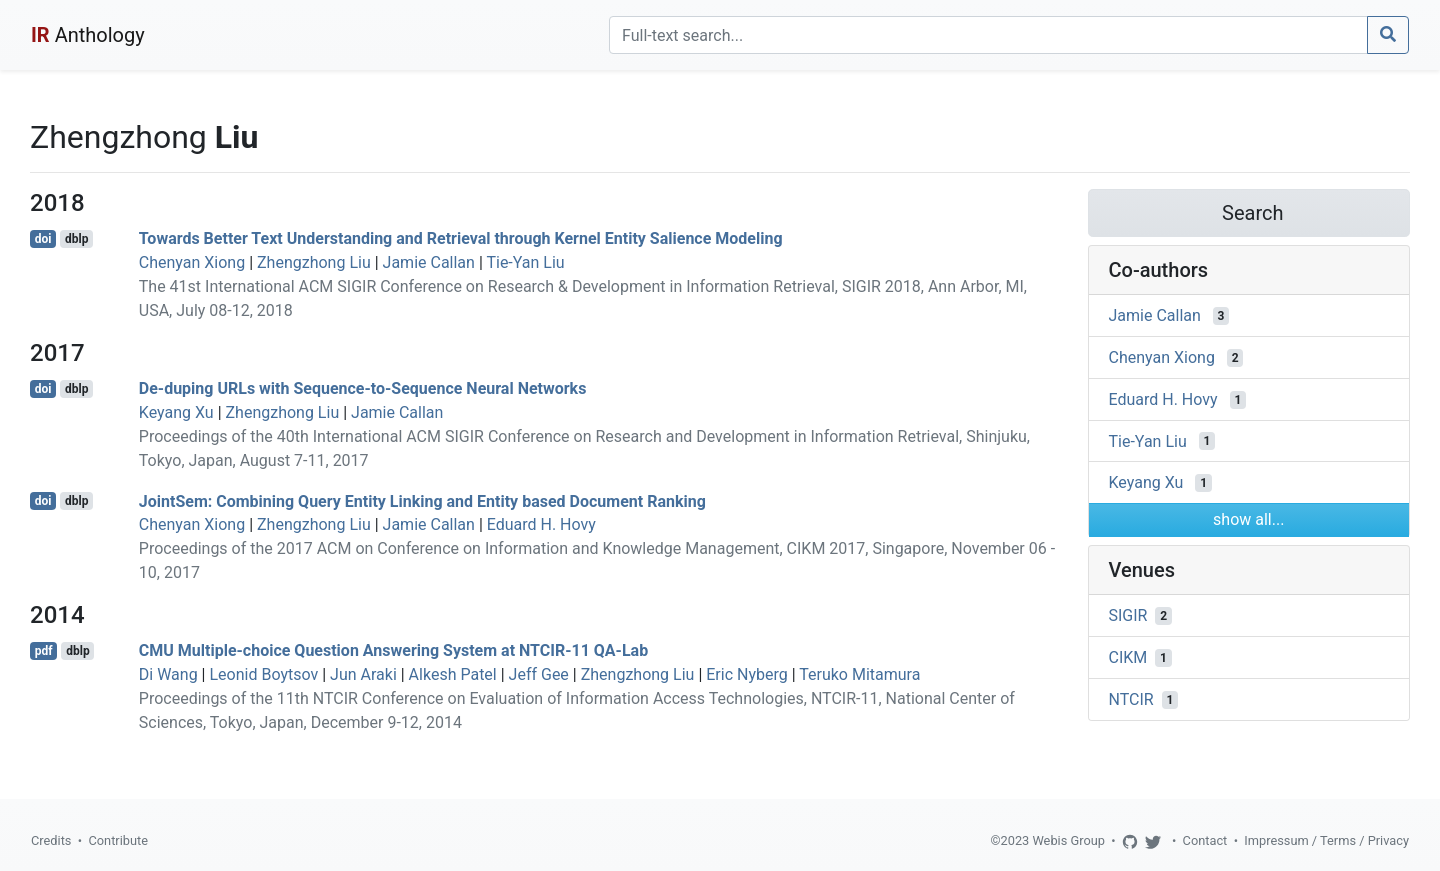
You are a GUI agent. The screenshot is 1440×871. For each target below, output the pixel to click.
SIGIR (1128, 615)
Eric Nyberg (746, 674)
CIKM (1128, 657)
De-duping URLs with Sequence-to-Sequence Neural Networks (363, 388)
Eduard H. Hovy (541, 524)
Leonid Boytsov (263, 674)
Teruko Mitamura (859, 674)
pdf (44, 651)
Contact (1205, 840)
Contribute (118, 840)
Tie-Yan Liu (525, 262)
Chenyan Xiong (192, 262)
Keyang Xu (176, 412)
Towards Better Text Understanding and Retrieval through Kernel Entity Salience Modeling (461, 238)
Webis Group (1068, 840)
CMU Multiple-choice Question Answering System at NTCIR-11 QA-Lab (393, 650)
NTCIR (1131, 699)
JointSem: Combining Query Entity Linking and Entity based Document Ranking (422, 500)
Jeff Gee (539, 674)
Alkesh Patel (453, 674)
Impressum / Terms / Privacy (1326, 840)
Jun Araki (363, 674)
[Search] (988, 35)
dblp (76, 239)
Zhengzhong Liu (314, 262)
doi (43, 239)
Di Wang (168, 674)
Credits (51, 840)
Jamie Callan (429, 262)
